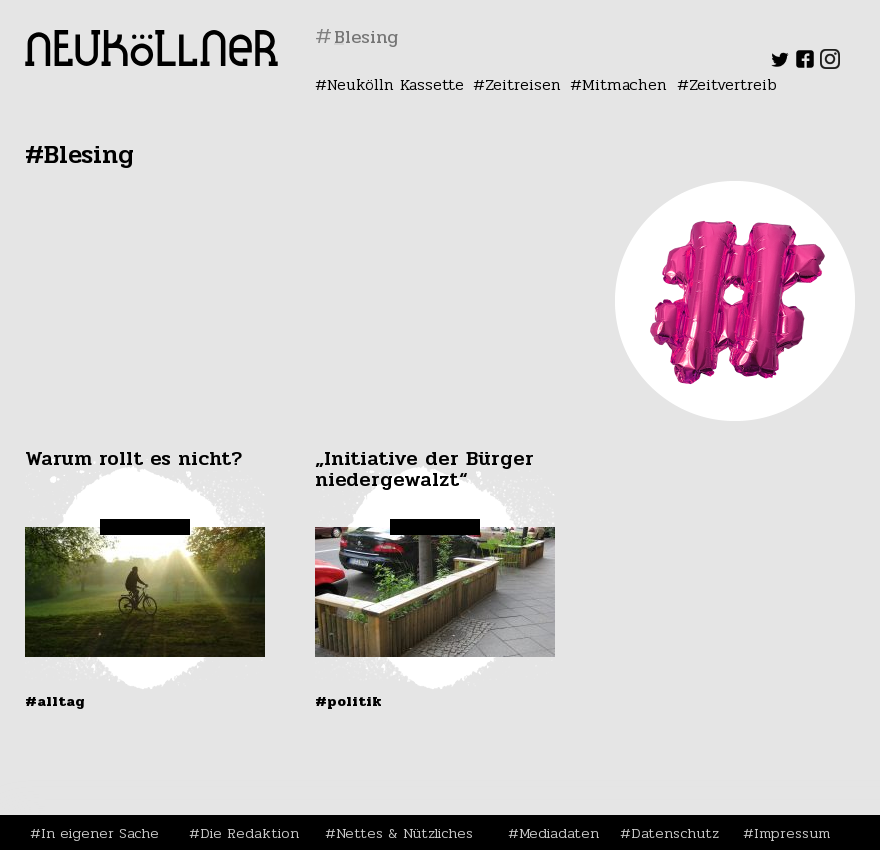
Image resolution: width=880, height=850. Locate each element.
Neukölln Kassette (395, 84)
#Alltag (55, 701)
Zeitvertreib (733, 84)
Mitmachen (624, 84)
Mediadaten (559, 833)
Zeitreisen (523, 84)
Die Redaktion (249, 833)
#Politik (348, 701)
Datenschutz (675, 833)
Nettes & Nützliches (404, 833)
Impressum (792, 833)
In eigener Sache (100, 833)
